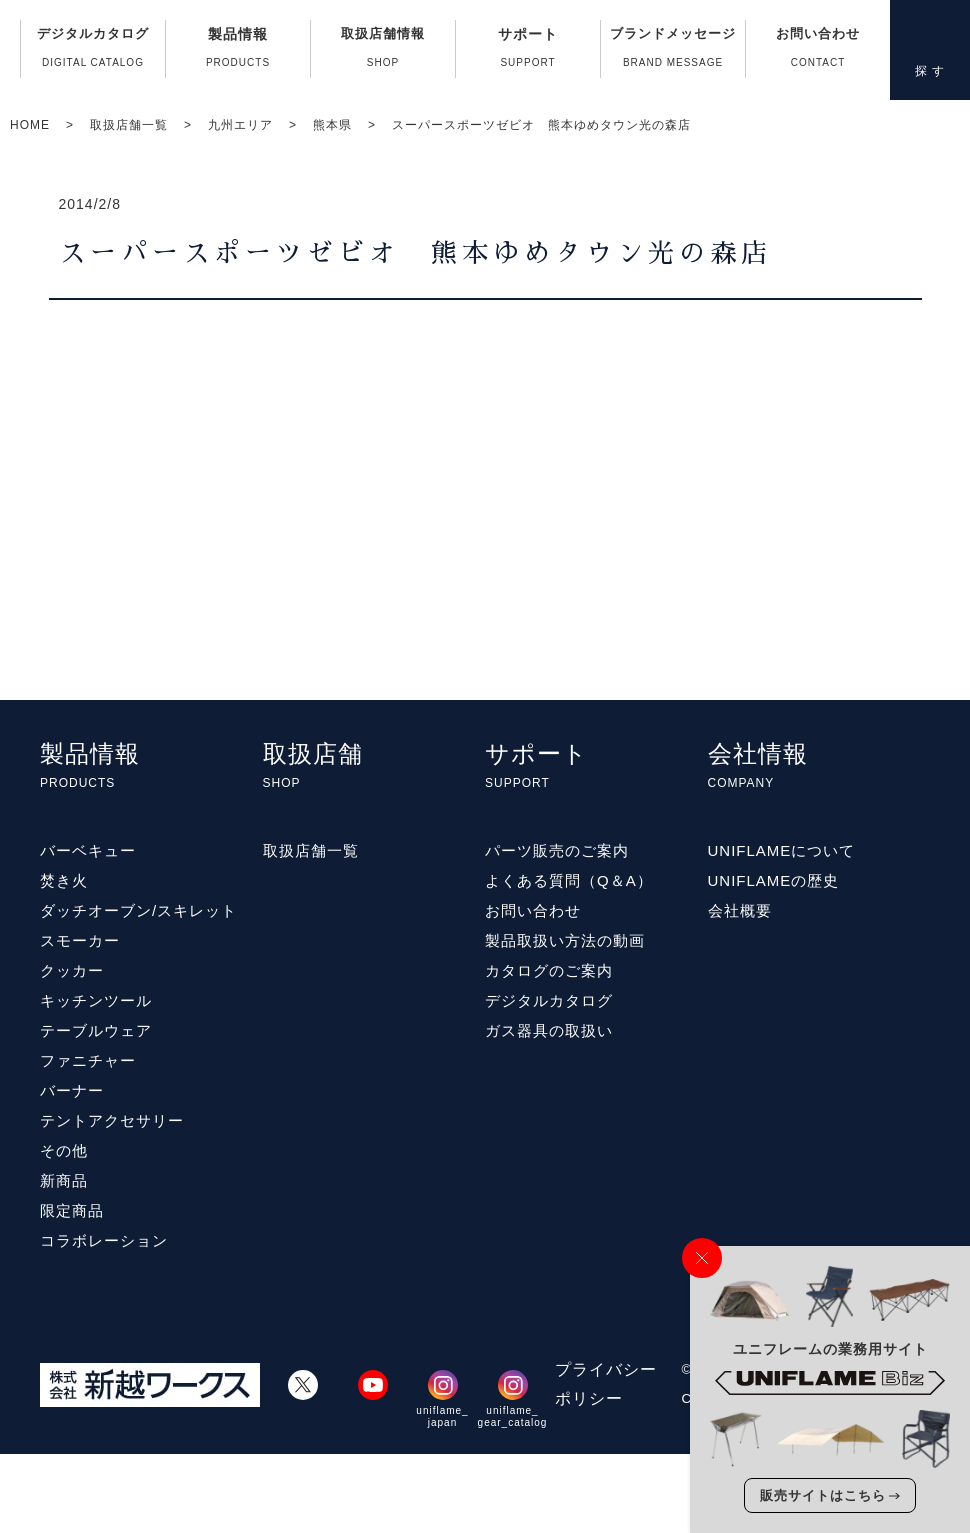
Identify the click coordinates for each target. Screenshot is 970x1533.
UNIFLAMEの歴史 (774, 880)
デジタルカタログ (93, 52)
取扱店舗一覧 (129, 125)
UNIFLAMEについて (782, 850)
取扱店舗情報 (383, 52)
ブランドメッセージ (673, 52)
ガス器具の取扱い (549, 1030)
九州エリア (240, 125)
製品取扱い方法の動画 (565, 940)
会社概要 (740, 910)
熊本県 (332, 125)
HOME (30, 125)
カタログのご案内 (549, 970)
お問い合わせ (818, 52)
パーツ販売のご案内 (557, 850)
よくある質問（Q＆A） (569, 880)
